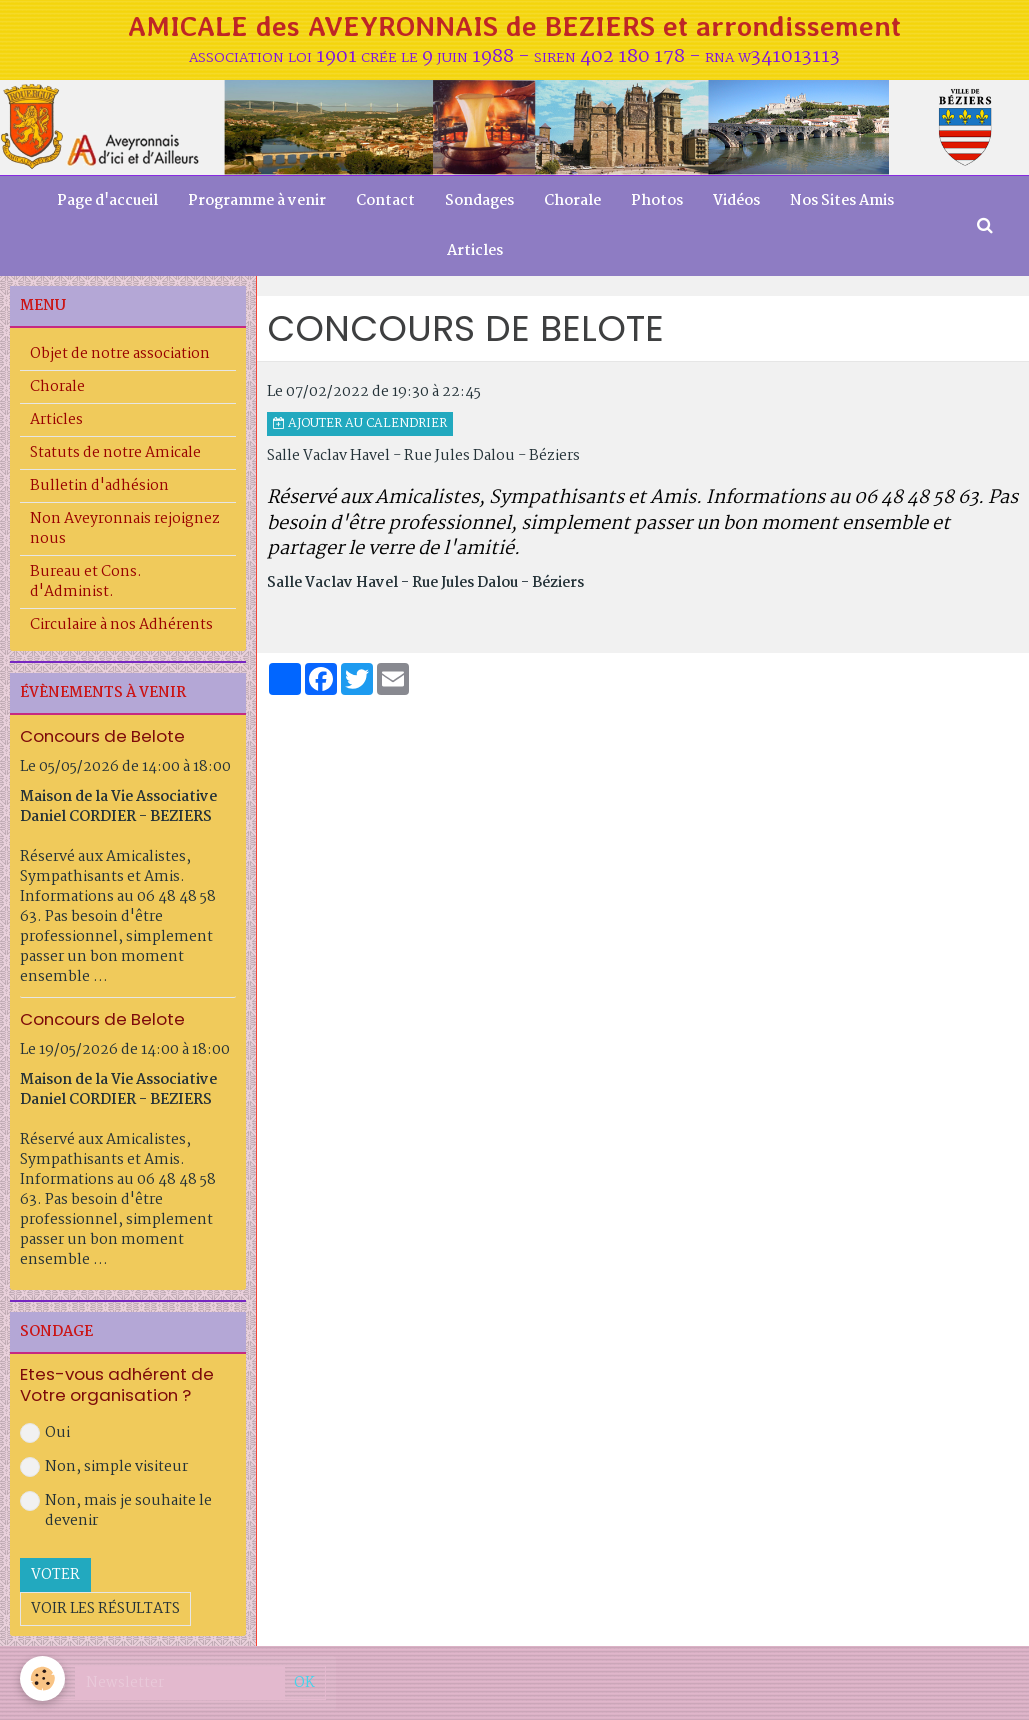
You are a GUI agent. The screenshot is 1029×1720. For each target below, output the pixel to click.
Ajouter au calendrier (360, 424)
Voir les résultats (105, 1609)
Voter (55, 1575)
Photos (657, 201)
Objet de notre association (120, 354)
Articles (475, 251)
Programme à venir (257, 201)
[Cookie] (42, 1678)
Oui (45, 1433)
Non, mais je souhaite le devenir (116, 1511)
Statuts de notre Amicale (115, 453)
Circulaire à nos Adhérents (121, 625)
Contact (385, 201)
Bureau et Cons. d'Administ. (86, 582)
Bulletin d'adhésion (99, 486)
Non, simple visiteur (104, 1467)
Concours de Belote (102, 736)
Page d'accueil (107, 201)
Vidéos (736, 201)
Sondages (479, 201)
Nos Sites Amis (842, 201)
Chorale (572, 201)
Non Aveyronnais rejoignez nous (125, 529)
